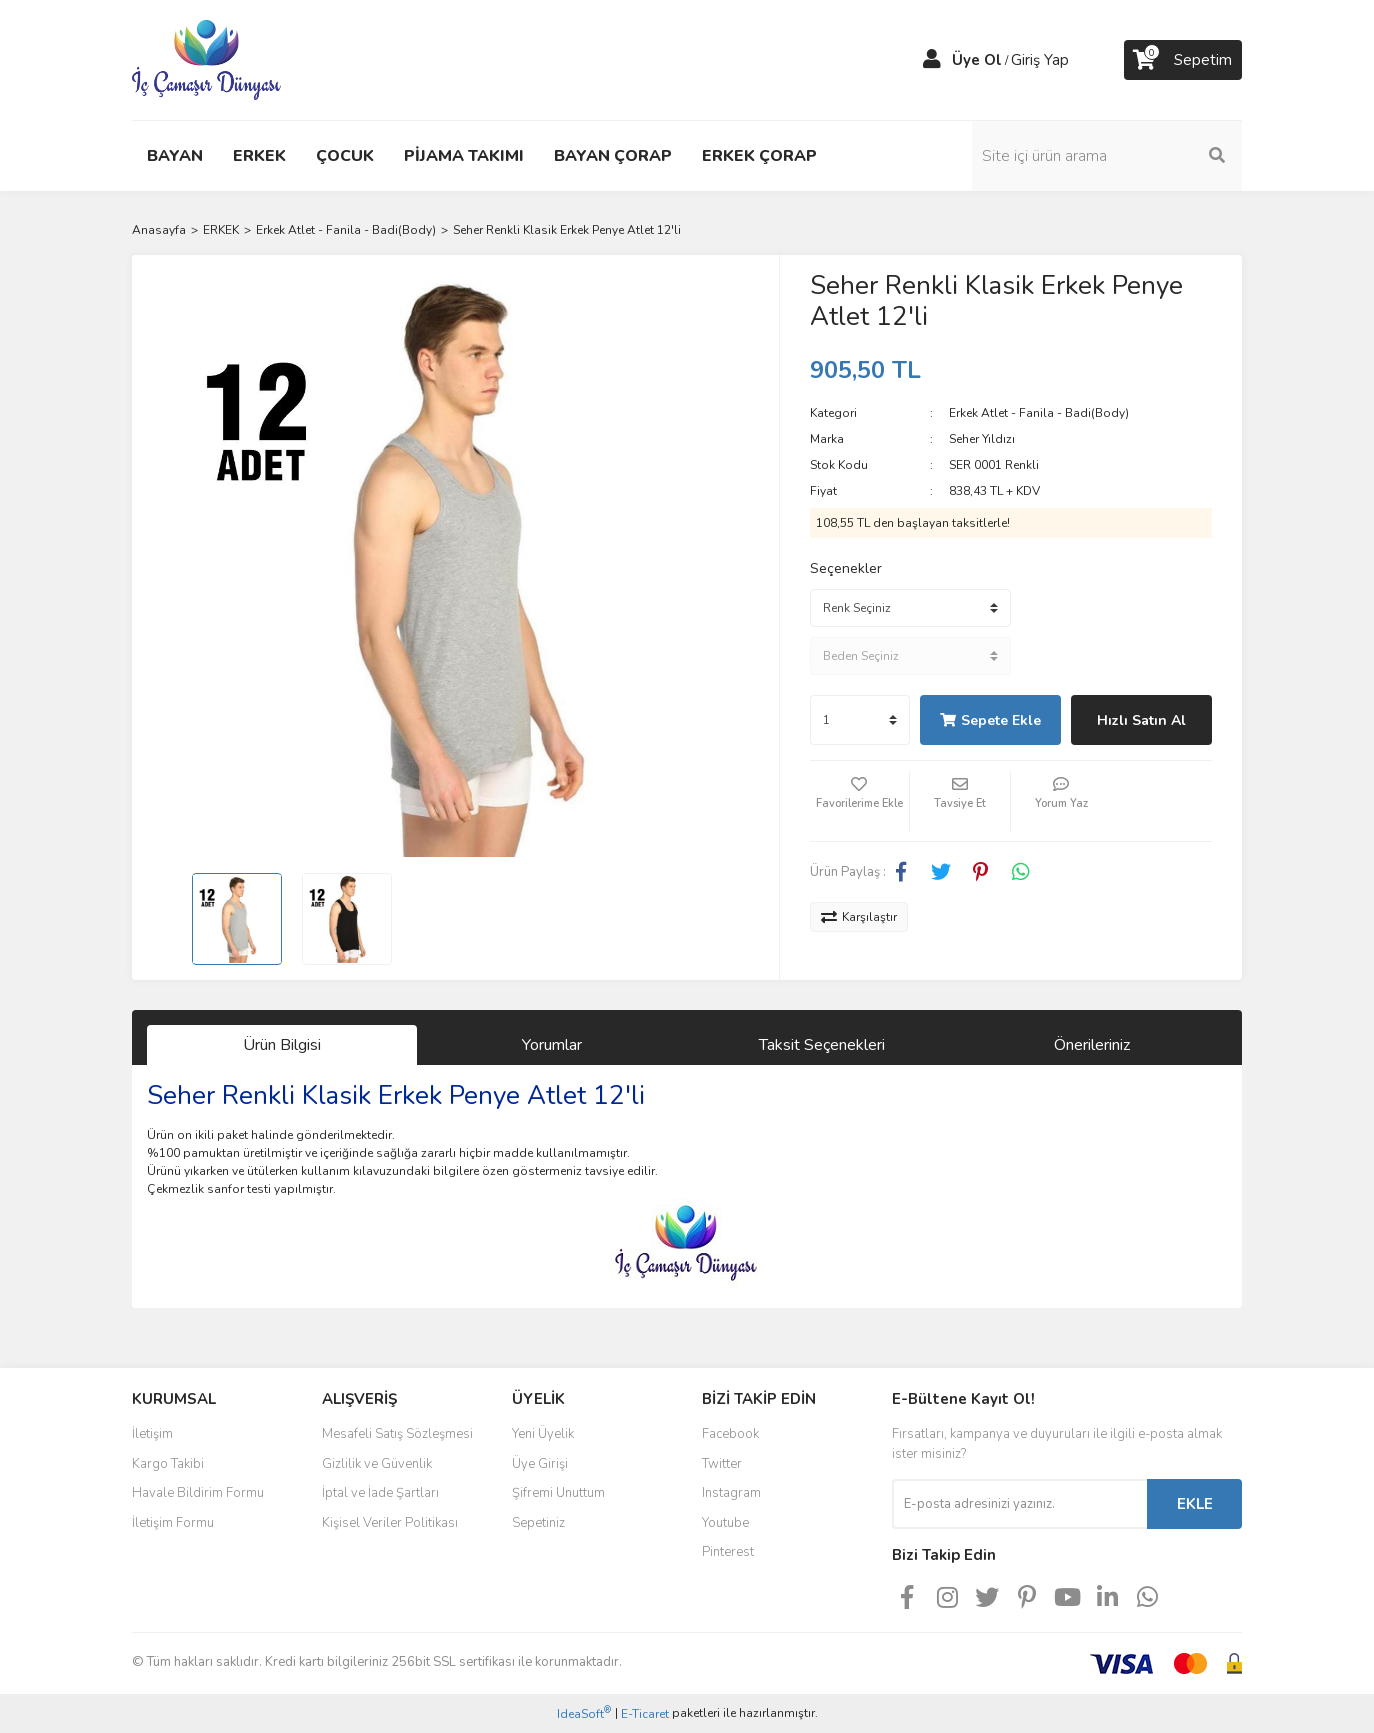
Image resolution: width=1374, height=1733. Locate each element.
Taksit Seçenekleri (822, 1045)
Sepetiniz (538, 1523)
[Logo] (206, 59)
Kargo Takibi (168, 1464)
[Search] (1107, 156)
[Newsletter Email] (1019, 1504)
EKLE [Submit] (1195, 1504)
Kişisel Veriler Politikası (390, 1523)
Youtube (725, 1523)
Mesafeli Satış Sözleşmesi (397, 1434)
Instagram (731, 1493)
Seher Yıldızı (982, 439)
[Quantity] (860, 720)
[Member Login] (932, 60)
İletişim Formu (173, 1523)
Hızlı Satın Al (1141, 720)
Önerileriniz (1092, 1045)
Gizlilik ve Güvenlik (377, 1464)
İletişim (152, 1434)
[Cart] (1183, 60)
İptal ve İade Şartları (380, 1493)
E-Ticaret (645, 1714)
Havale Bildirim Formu (198, 1493)
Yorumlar (552, 1045)
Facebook (730, 1434)
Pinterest (728, 1552)
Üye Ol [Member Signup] (977, 60)
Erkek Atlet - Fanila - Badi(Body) (1039, 413)
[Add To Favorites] (860, 801)
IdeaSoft (584, 1713)
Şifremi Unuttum (558, 1493)
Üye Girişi (540, 1464)
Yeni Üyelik (543, 1434)
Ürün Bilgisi (282, 1045)
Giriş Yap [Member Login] (1040, 60)
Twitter (722, 1464)
